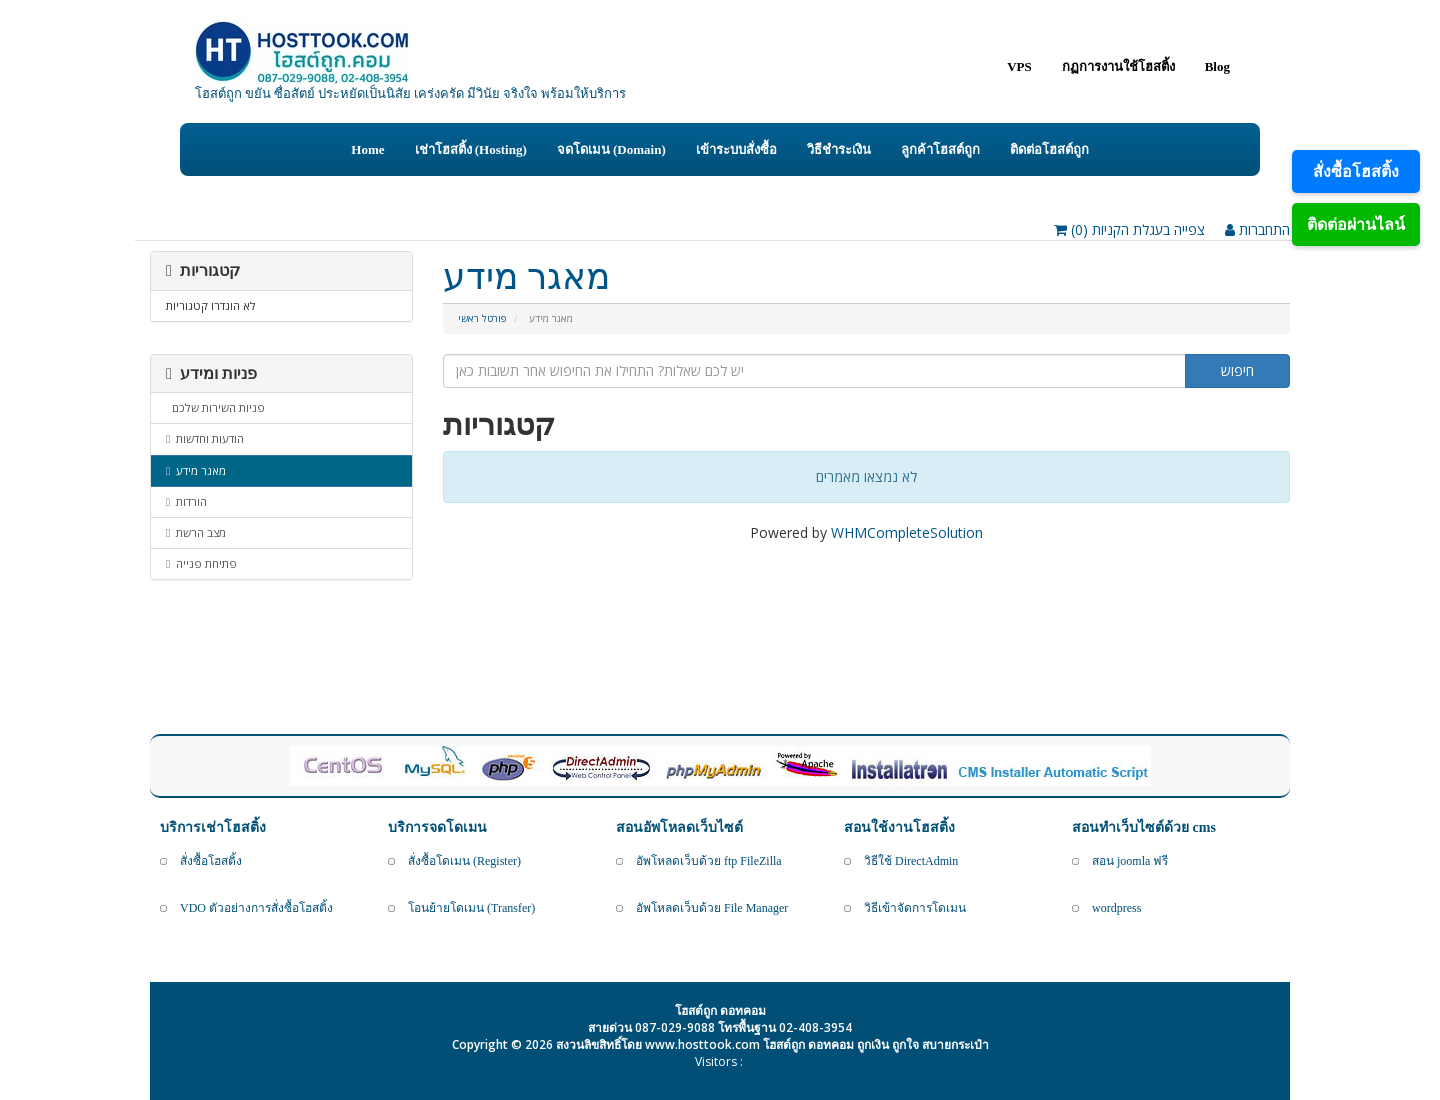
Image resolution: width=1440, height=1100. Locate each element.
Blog (1217, 66)
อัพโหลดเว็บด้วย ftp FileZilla (709, 861)
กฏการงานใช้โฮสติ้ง (1118, 66)
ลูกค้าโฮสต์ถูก (940, 149)
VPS (1019, 66)
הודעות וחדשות (205, 438)
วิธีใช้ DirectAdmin (911, 861)
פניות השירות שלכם (215, 407)
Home (367, 149)
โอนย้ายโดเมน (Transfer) (471, 908)
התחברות (1257, 229)
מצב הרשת (196, 532)
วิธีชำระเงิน (839, 149)
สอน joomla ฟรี (1130, 861)
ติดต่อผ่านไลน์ (1356, 224)
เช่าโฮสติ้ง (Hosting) (471, 149)
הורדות (186, 501)
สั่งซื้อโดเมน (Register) (464, 861)
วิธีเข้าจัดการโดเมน (915, 908)
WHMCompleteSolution (907, 532)
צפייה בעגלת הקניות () (1129, 229)
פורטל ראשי (482, 318)
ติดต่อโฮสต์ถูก (1049, 149)
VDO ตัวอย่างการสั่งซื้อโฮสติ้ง (256, 908)
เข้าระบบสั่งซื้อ (736, 149)
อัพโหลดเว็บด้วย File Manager (712, 908)
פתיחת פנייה (201, 563)
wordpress (1116, 908)
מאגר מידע (196, 470)
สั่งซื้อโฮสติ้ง (1356, 171)
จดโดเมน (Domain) (611, 149)
